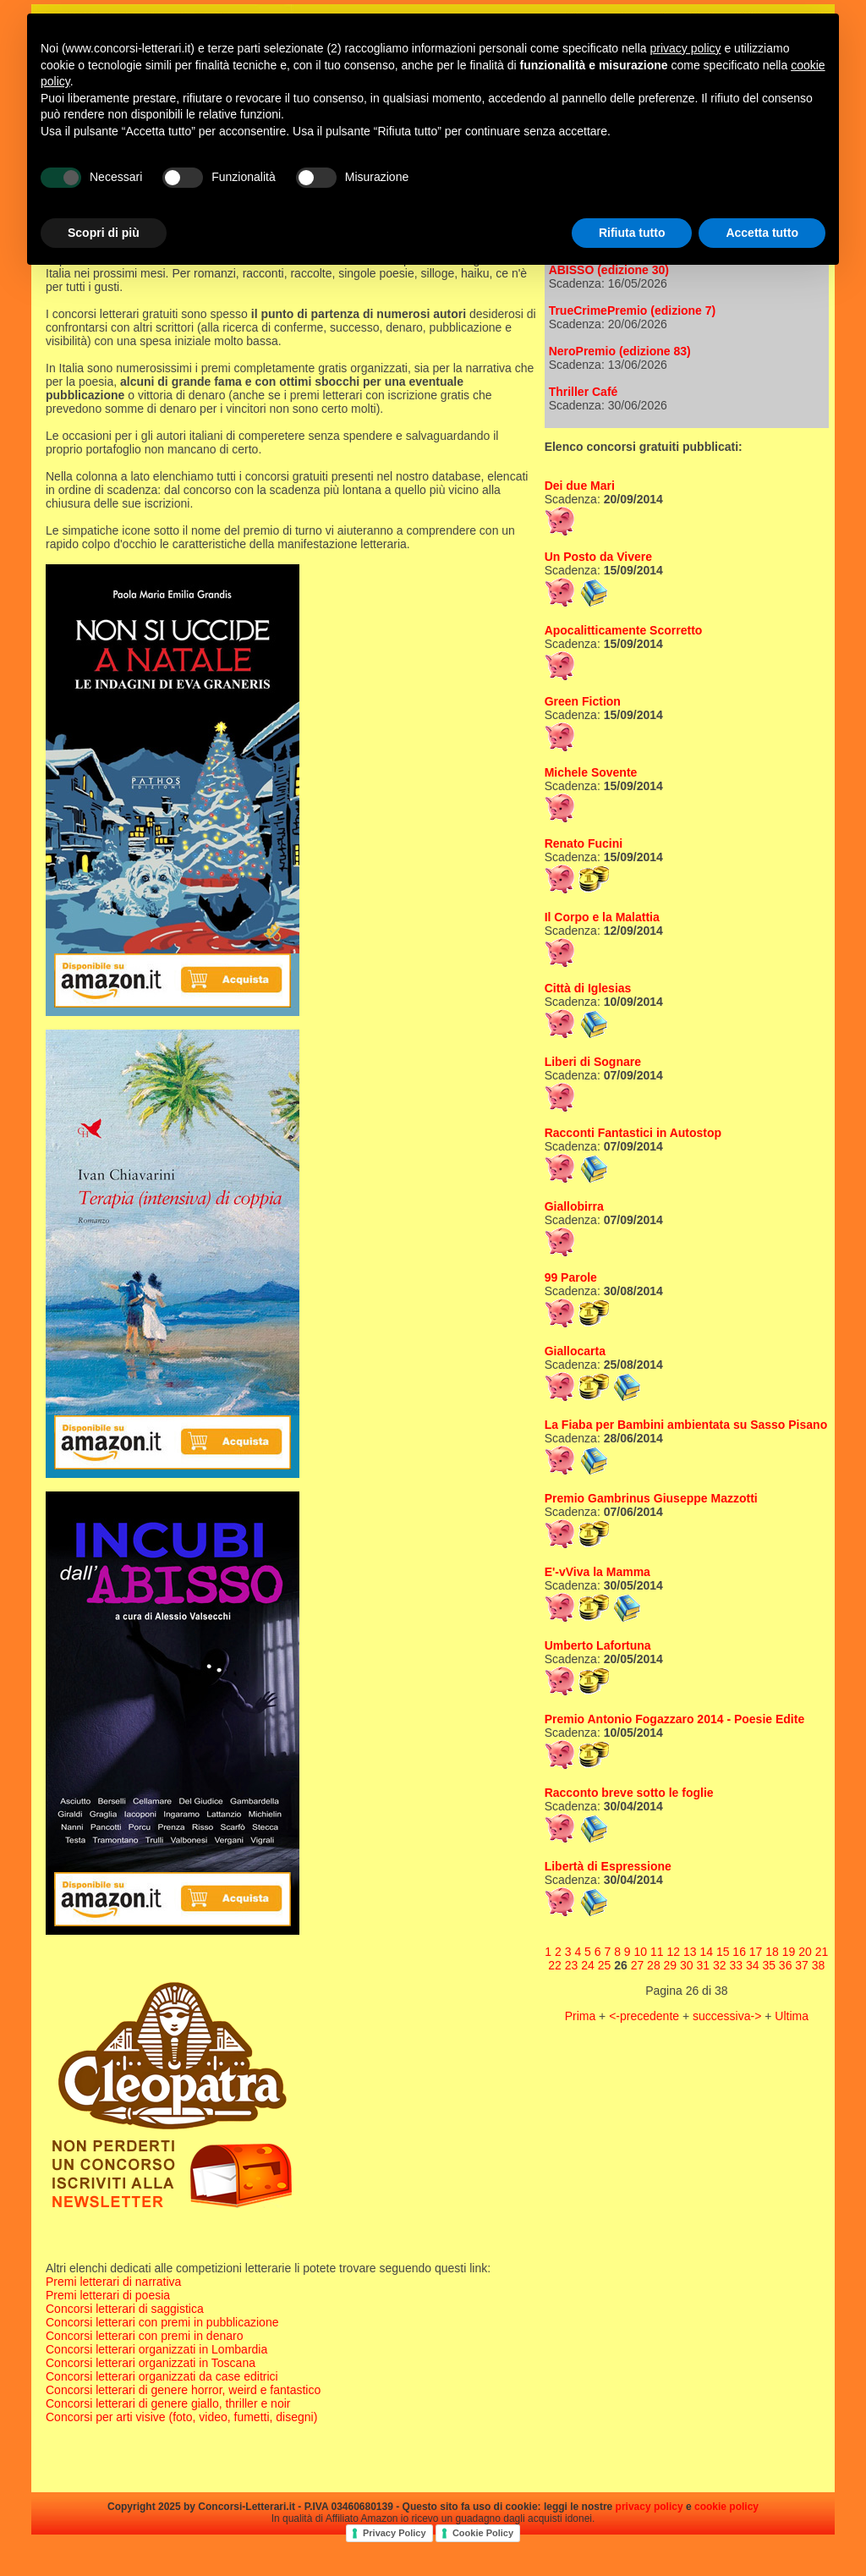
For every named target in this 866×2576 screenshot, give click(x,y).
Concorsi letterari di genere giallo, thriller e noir (168, 2403)
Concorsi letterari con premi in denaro (144, 2336)
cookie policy (726, 2507)
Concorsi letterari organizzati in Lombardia (156, 2349)
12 (673, 1951)
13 (690, 1951)
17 (756, 1951)
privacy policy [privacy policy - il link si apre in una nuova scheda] (685, 48)
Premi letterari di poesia (108, 2295)
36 (785, 1965)
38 (818, 1965)
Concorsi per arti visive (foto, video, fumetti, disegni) (181, 2417)
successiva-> (729, 2016)
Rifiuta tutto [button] (632, 232)
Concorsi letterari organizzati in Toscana (150, 2363)
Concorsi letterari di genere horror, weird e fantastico (183, 2390)
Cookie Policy (482, 2533)
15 (723, 1951)
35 (769, 1965)
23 (571, 1965)
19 (789, 1951)
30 (686, 1965)
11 (657, 1951)
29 (670, 1965)
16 (739, 1951)
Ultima (791, 2016)
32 (719, 1965)
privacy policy (649, 2507)
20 (805, 1951)
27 (637, 1965)
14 (706, 1951)
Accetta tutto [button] (762, 232)
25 (604, 1965)
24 (588, 1965)
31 (703, 1965)
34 (752, 1965)
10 (641, 1951)
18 (772, 1951)
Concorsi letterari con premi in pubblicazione (162, 2322)
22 (555, 1965)
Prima (582, 2016)
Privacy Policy (394, 2533)
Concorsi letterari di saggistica (125, 2308)
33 (736, 1965)
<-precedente (645, 2016)
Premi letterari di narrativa (113, 2281)
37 (801, 1965)
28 (653, 1965)
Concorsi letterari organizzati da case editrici (162, 2376)
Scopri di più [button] (104, 232)
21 (822, 1951)
